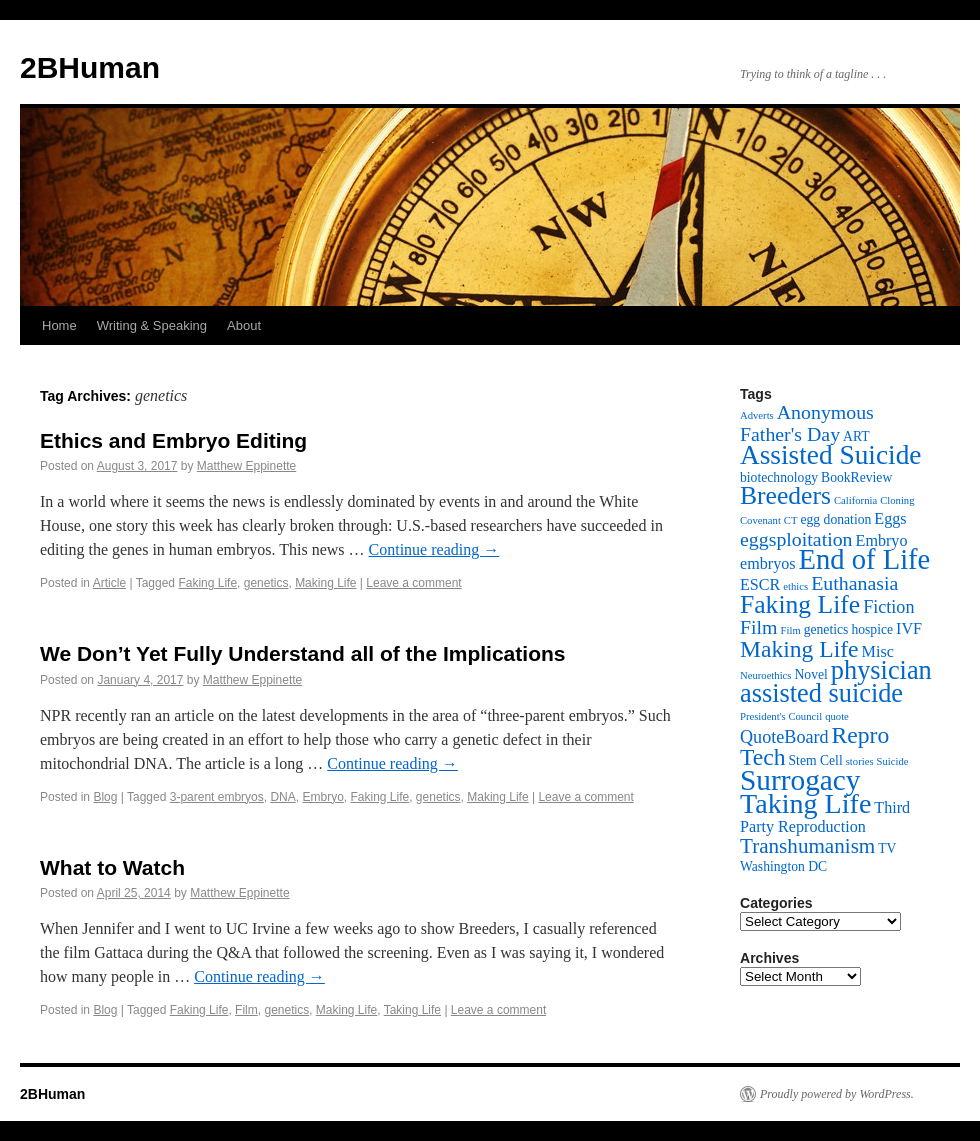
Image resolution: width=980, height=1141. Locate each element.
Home (59, 325)
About (244, 325)
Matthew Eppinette (246, 466)
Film (246, 1010)
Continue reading (434, 549)
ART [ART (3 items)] (856, 436)
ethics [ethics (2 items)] (795, 586)
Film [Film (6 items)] (759, 627)
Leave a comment (413, 583)
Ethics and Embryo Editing (173, 440)
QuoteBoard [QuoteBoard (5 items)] (784, 737)
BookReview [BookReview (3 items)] (856, 477)
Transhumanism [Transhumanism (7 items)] (807, 846)
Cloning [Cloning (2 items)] (897, 500)
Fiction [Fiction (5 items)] (888, 607)
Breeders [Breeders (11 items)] (785, 495)
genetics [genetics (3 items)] (826, 629)
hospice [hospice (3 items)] (872, 629)
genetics (266, 583)
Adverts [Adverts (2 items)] (757, 415)
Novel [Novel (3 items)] (811, 674)
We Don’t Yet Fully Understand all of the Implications (302, 653)
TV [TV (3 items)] (887, 848)
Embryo (322, 797)
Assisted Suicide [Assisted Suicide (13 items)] (830, 455)
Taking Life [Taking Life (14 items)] (805, 803)
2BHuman (90, 67)
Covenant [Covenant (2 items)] (760, 520)
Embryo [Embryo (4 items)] (882, 540)
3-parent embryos (217, 797)
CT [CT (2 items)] (791, 520)
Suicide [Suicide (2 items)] (893, 761)
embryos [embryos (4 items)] (768, 563)
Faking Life (207, 583)
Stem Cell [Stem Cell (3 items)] (816, 760)
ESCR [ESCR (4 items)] (760, 584)
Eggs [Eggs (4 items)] (890, 518)
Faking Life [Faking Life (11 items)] (800, 604)
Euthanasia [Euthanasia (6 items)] (854, 583)
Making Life (325, 583)
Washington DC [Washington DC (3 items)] (783, 866)
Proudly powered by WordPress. (837, 1094)
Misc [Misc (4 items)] (878, 651)
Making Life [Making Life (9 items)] (799, 649)
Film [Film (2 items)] (791, 630)
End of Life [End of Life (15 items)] (865, 559)
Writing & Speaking (152, 325)
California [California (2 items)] (855, 500)
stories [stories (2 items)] (860, 761)
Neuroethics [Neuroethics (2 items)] (766, 675)
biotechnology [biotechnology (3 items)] (779, 477)
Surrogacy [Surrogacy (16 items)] (800, 780)
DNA (282, 797)
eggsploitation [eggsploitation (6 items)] (796, 539)
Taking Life (412, 1010)
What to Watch (112, 867)
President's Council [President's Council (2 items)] (781, 716)
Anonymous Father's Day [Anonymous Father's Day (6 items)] (807, 423)
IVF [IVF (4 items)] (909, 628)
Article (109, 583)
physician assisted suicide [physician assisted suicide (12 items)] (836, 682)
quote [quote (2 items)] (837, 716)
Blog (105, 797)
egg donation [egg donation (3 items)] (835, 519)
